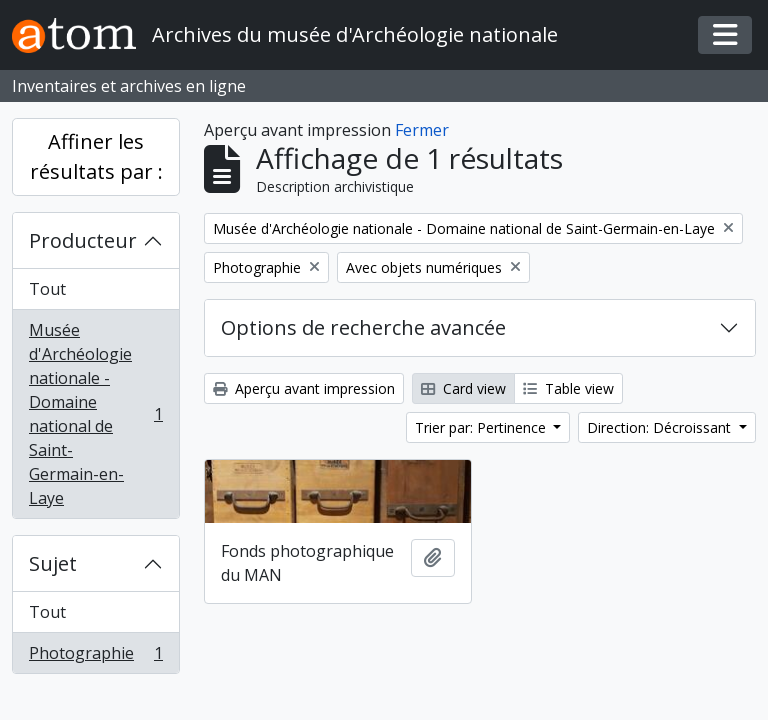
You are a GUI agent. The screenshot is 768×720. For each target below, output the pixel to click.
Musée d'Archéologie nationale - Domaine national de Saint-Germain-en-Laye (95, 414)
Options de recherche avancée (363, 327)
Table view (568, 388)
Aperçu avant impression (304, 388)
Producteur (83, 240)
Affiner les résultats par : (96, 156)
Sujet (53, 563)
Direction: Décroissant (661, 427)
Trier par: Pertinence (482, 427)
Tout (47, 289)
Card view (463, 388)
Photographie (95, 657)
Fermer (422, 130)
